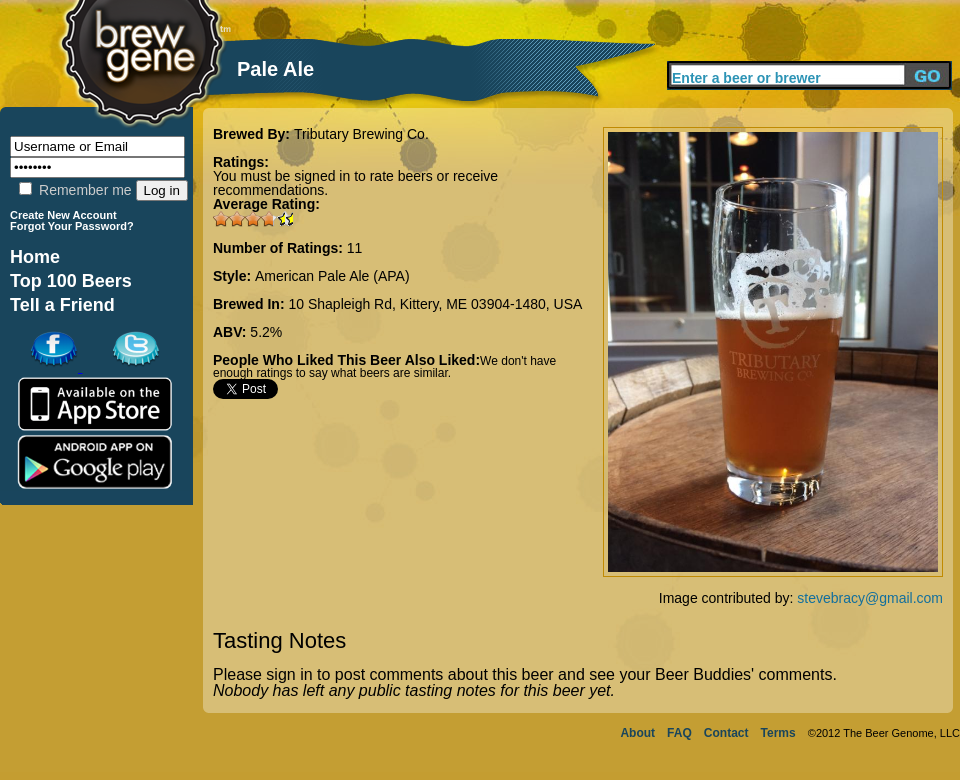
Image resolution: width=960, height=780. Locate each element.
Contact (726, 733)
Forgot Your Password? (72, 226)
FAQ (679, 733)
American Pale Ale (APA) (332, 276)
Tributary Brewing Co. (361, 134)
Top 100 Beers (71, 281)
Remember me (75, 190)
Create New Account (63, 215)
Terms (778, 733)
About (637, 733)
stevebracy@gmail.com (870, 598)
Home (35, 257)
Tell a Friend (62, 305)
